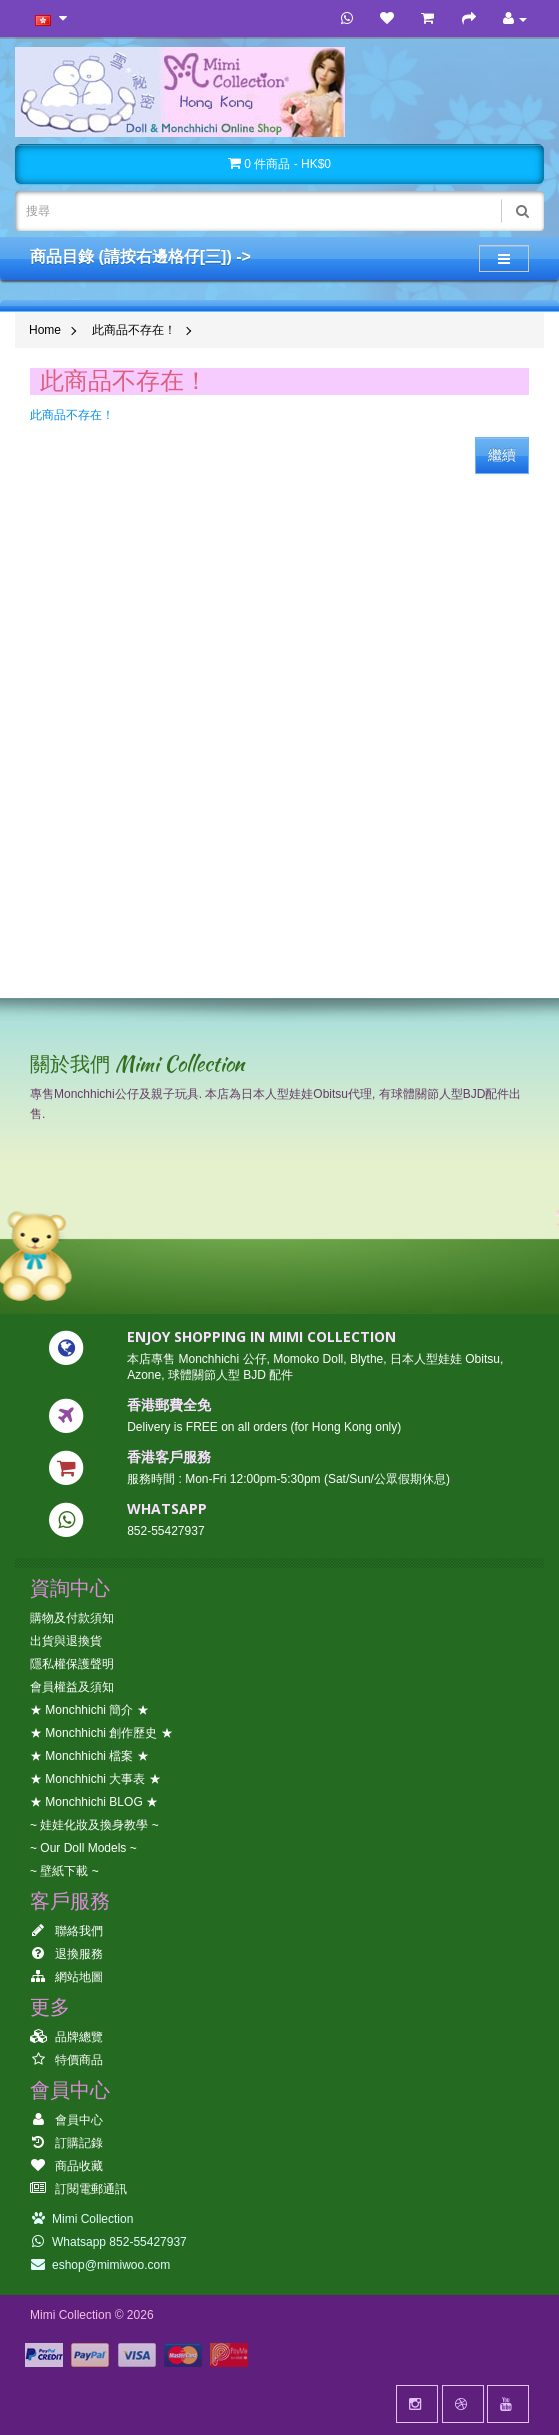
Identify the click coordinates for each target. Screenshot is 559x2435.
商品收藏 (66, 2166)
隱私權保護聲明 (72, 1664)
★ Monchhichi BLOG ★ (94, 1802)
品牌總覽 (66, 2037)
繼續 (502, 455)
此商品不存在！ (134, 330)
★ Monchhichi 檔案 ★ (89, 1756)
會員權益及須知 (72, 1687)
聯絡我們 (66, 1931)
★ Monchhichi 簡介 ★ (89, 1710)
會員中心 (66, 2120)
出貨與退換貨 (66, 1641)
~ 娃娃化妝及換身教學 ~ (94, 1825)
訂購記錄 (66, 2143)
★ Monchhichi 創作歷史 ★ (101, 1733)
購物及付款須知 (72, 1618)
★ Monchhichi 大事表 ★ (95, 1779)
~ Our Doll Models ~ (83, 1848)
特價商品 (66, 2060)
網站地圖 (66, 1977)
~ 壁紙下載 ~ (64, 1871)
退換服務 (66, 1954)
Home (45, 330)
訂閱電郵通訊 (78, 2189)
